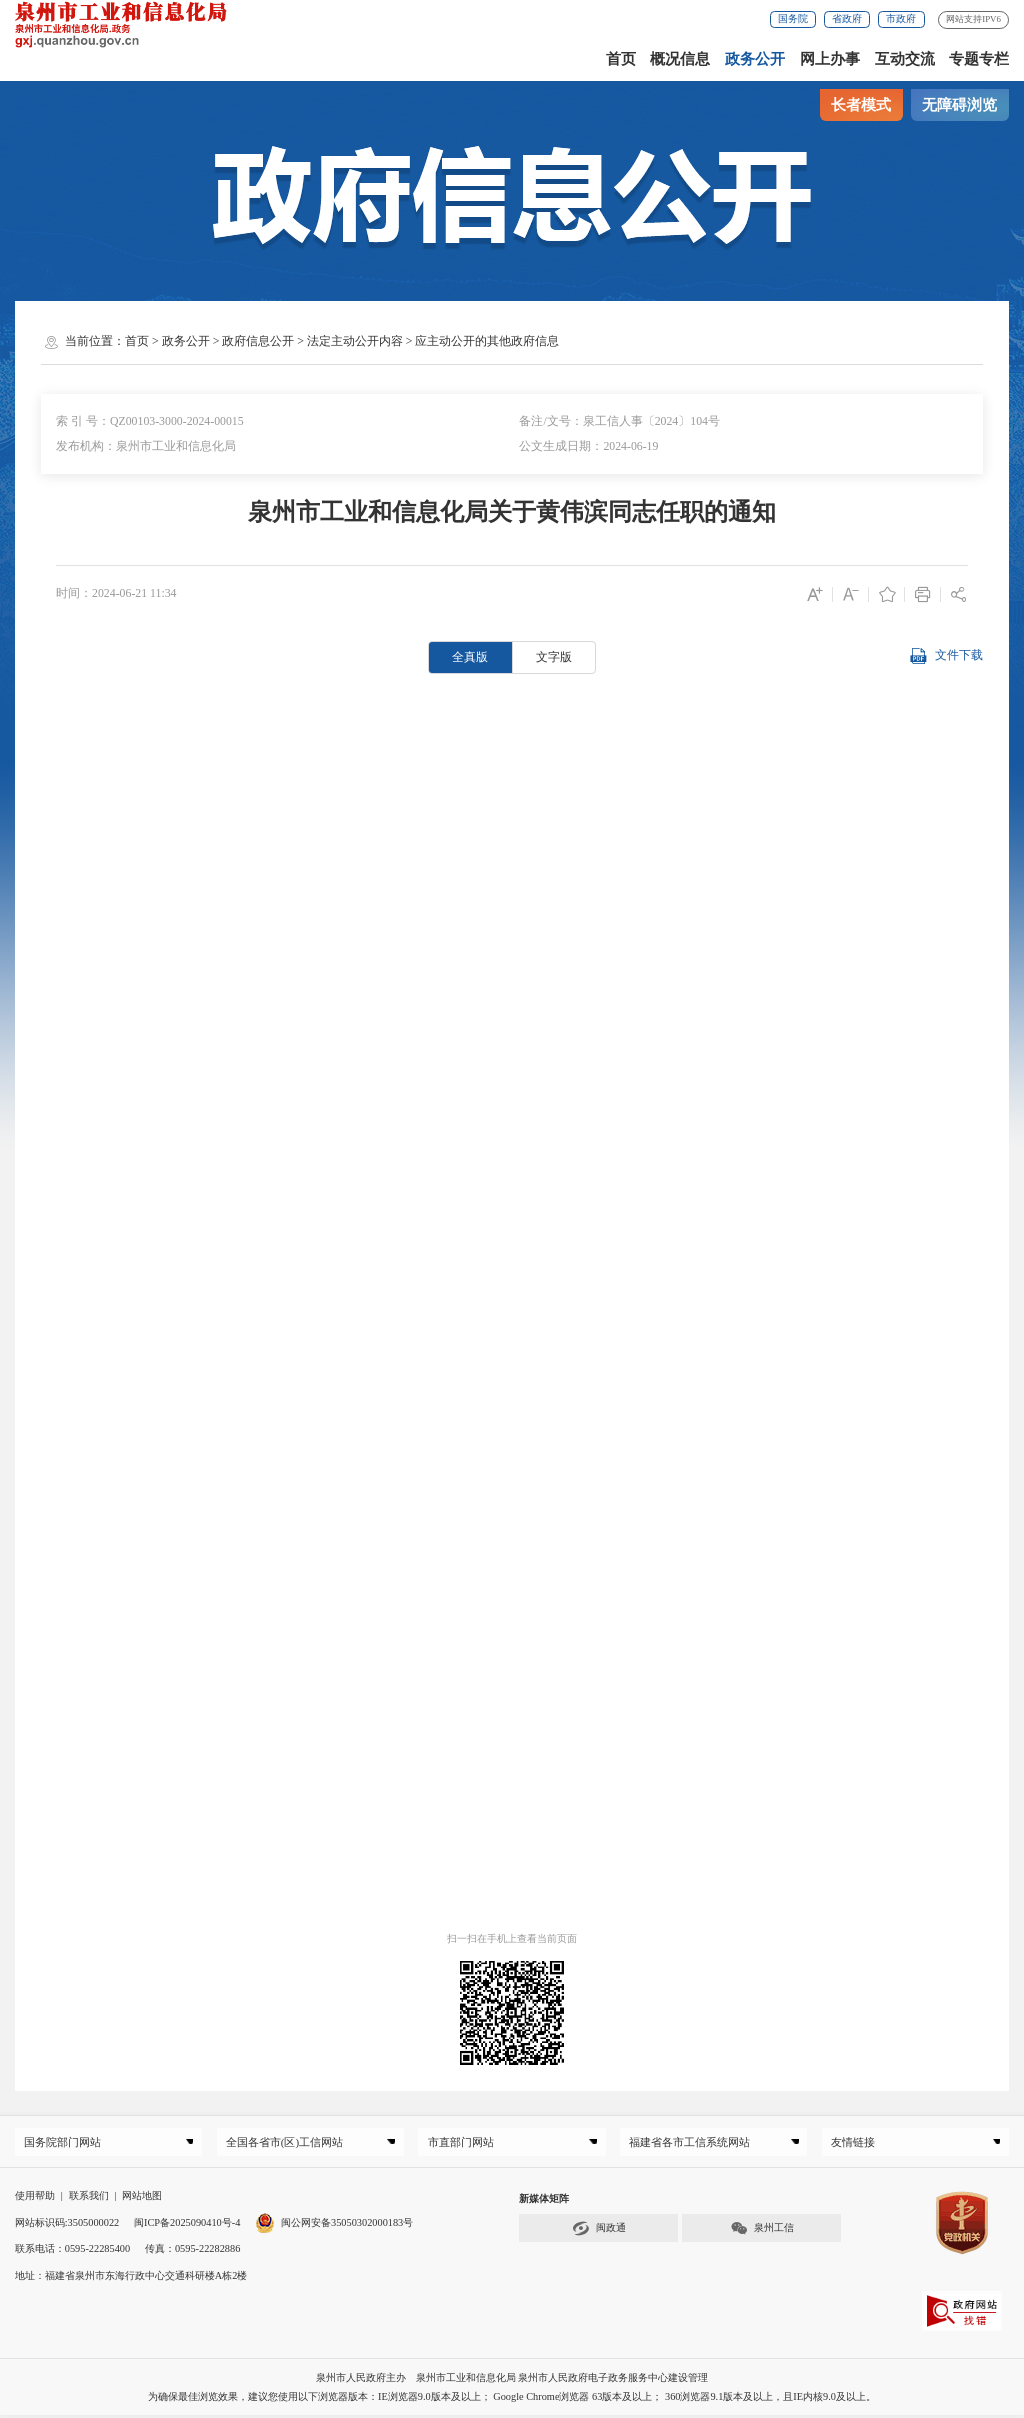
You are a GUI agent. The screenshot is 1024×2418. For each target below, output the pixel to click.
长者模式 (861, 105)
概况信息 (680, 59)
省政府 (847, 18)
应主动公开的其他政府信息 (487, 341)
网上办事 (830, 59)
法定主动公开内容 (355, 341)
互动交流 (905, 59)
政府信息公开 (258, 341)
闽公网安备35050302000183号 (334, 2225)
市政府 (901, 18)
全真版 (470, 657)
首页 (621, 59)
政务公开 (755, 59)
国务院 (793, 18)
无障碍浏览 (959, 105)
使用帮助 (35, 2199)
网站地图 (142, 2199)
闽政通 (599, 2231)
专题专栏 (979, 59)
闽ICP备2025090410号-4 (187, 2225)
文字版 (554, 657)
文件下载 (945, 656)
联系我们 (89, 2199)
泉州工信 (762, 2231)
